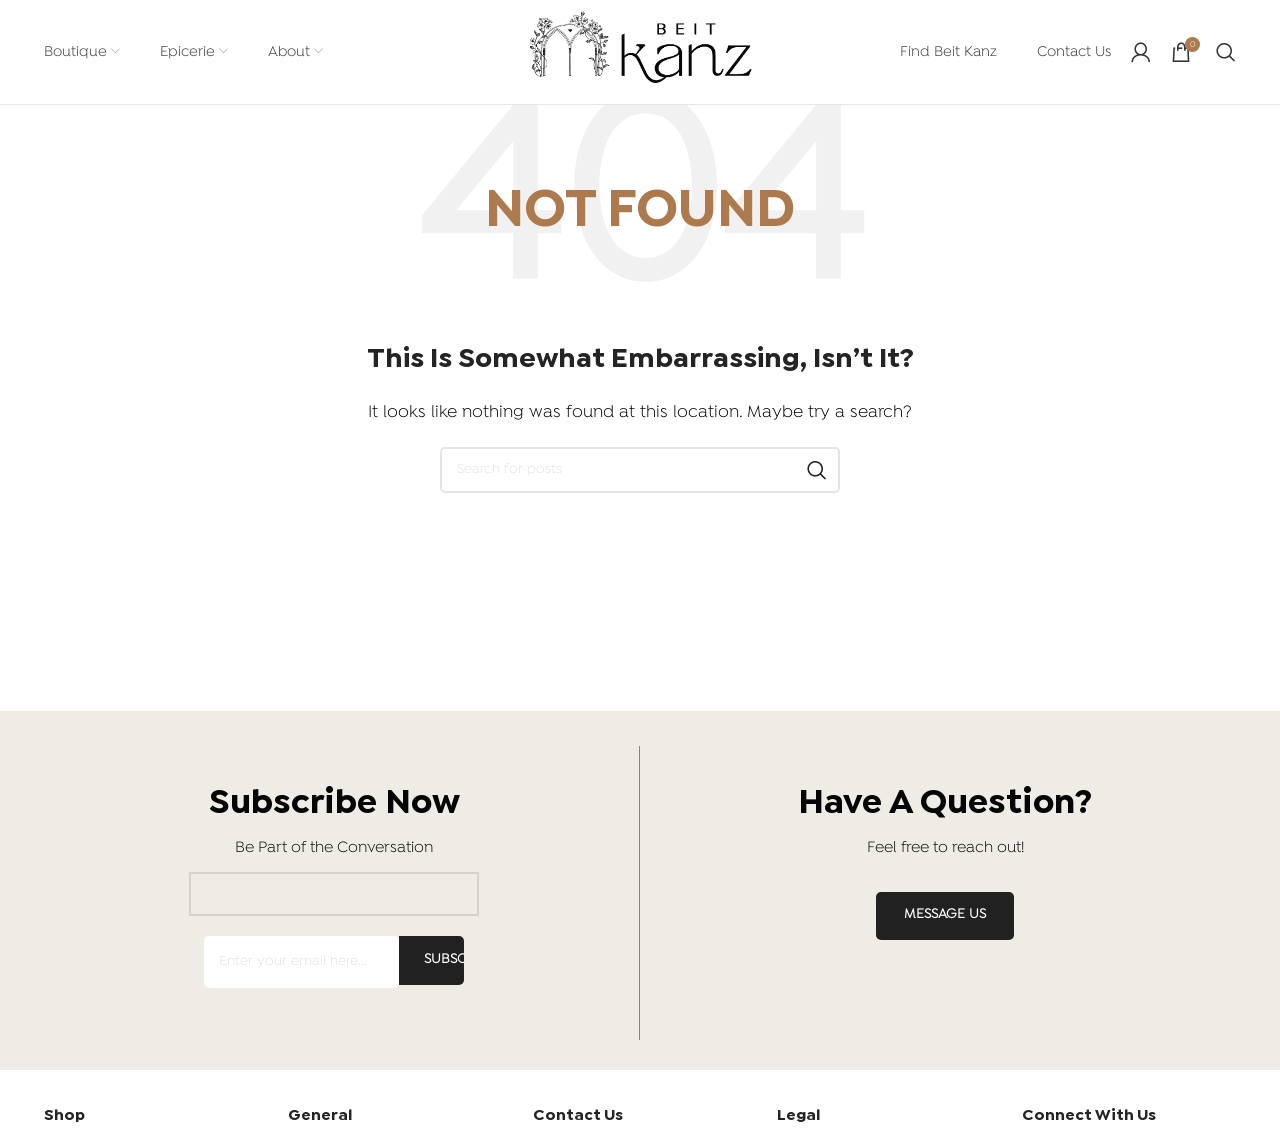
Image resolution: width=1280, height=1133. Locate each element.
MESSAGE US (945, 915)
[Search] (1226, 52)
